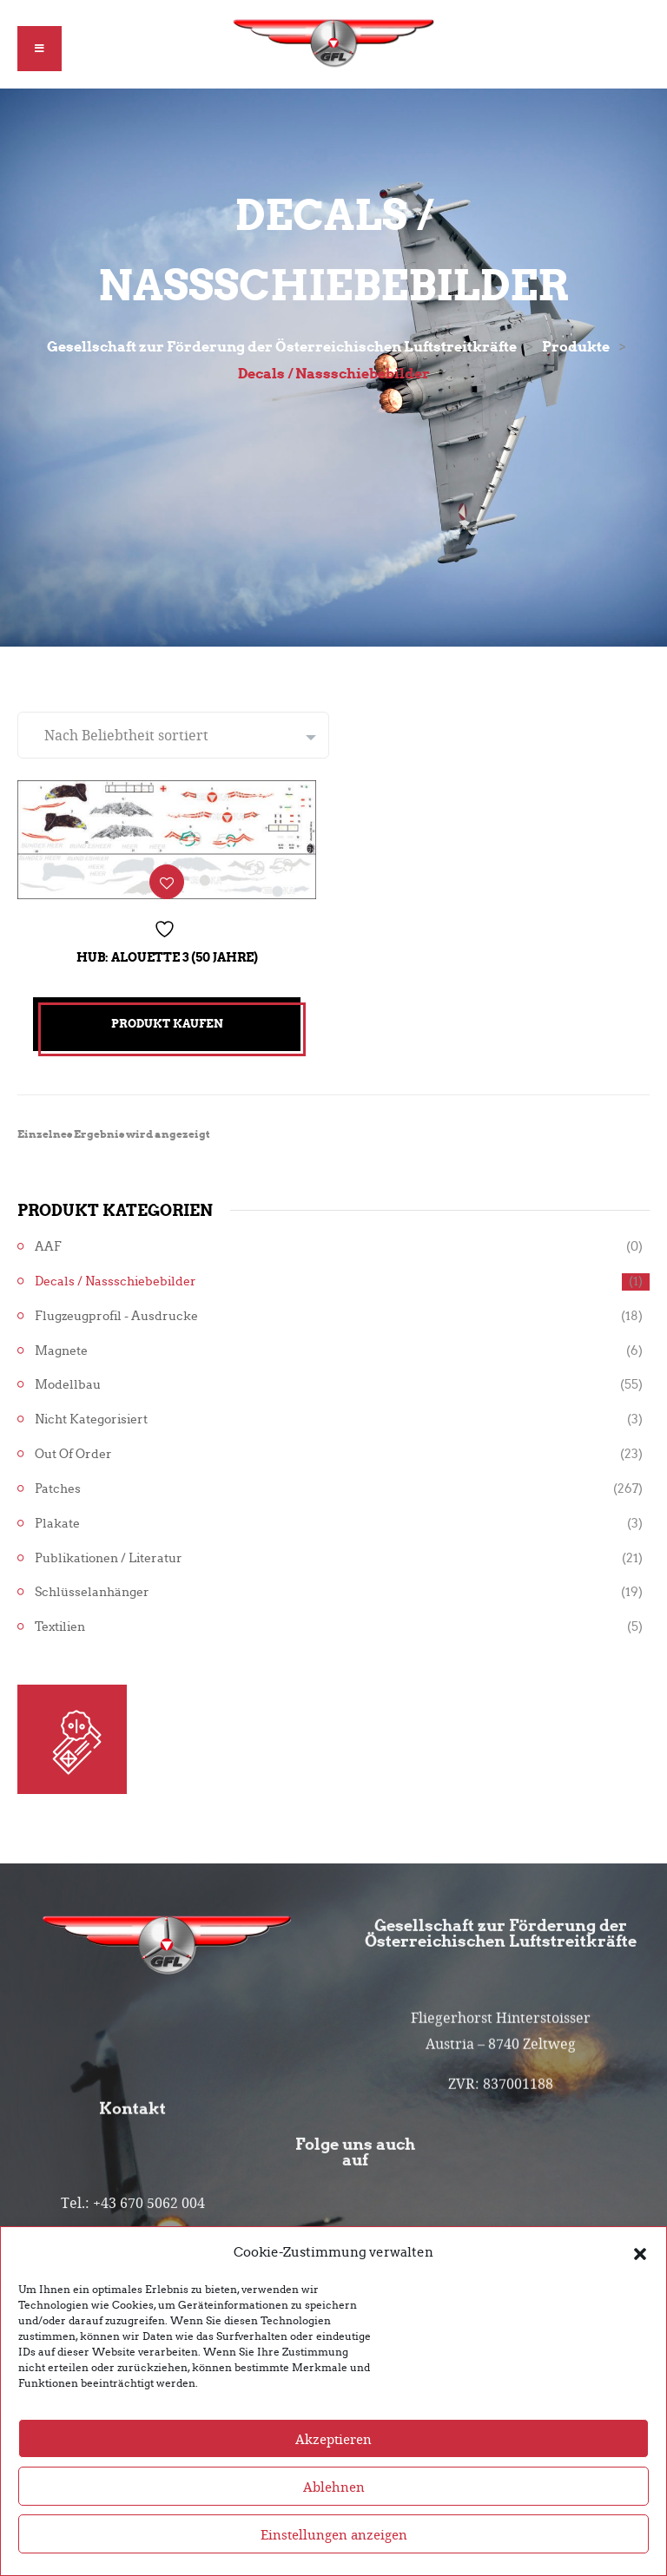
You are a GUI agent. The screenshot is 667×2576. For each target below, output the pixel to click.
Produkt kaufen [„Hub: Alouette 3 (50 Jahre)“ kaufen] (167, 1023)
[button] (640, 2289)
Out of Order (73, 1454)
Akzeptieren (333, 2475)
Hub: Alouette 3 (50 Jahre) (167, 957)
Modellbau (68, 1384)
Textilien (60, 1627)
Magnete (61, 1351)
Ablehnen (334, 2523)
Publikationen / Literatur (108, 1558)
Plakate (57, 1523)
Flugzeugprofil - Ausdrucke (116, 1316)
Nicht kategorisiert (91, 1419)
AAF (48, 1246)
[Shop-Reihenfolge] (173, 735)
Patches (58, 1489)
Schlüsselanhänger (92, 1592)
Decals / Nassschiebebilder (115, 1281)
